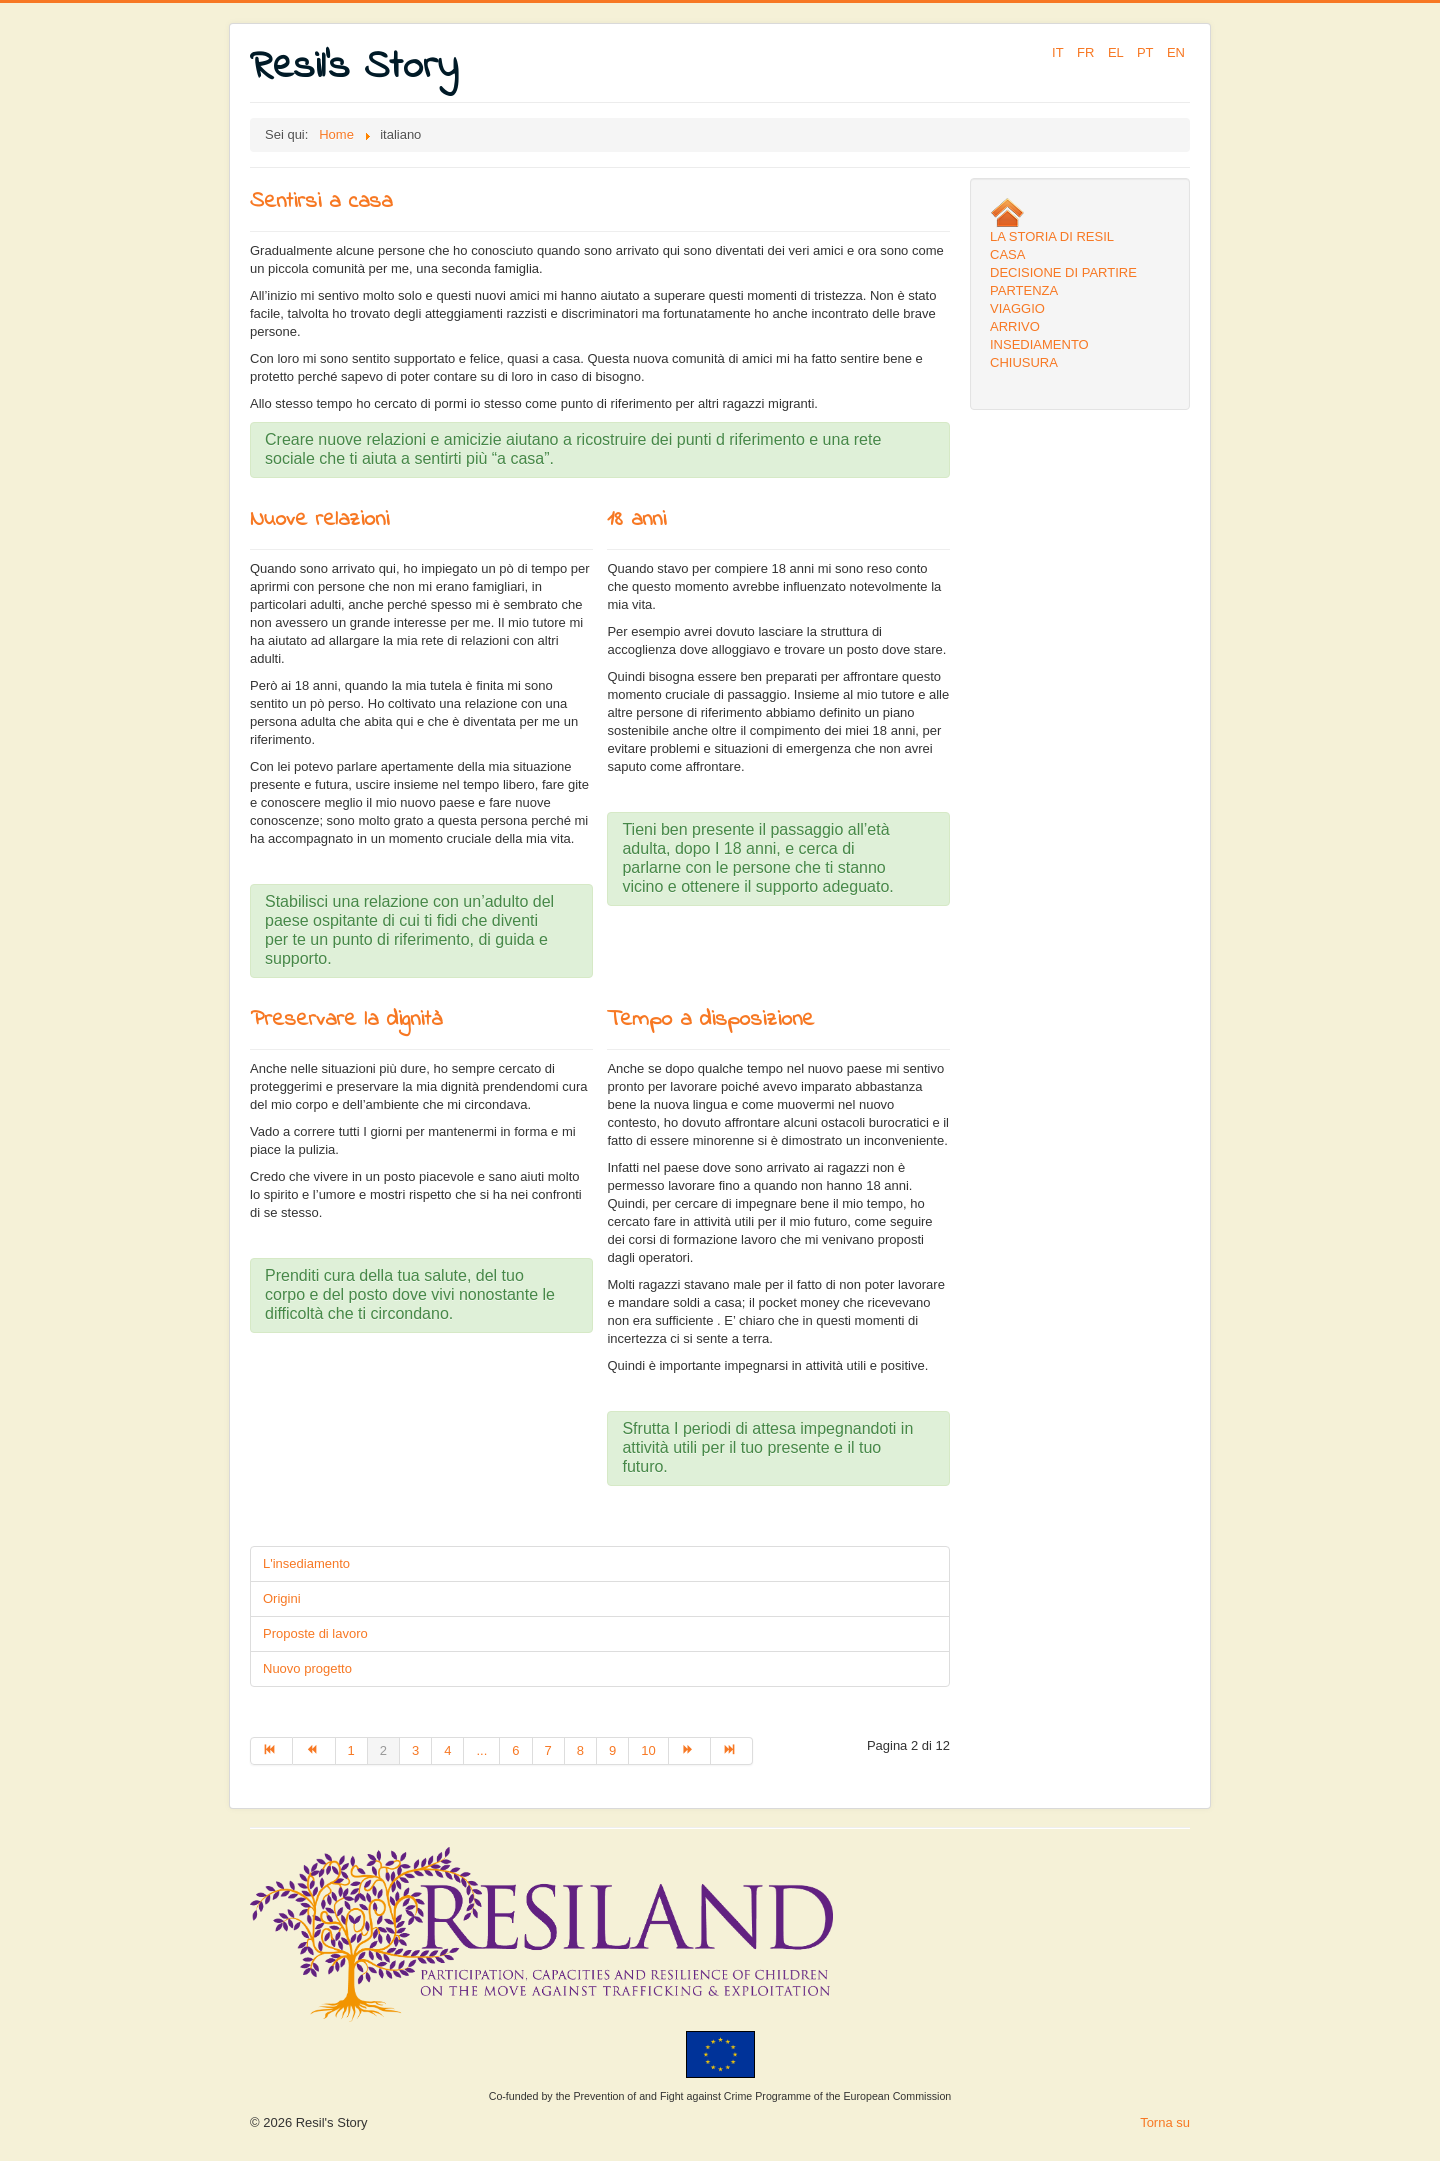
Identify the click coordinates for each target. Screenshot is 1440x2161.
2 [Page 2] (383, 1750)
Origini (282, 1598)
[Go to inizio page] (271, 1751)
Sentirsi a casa (321, 202)
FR (1087, 52)
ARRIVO (1015, 326)
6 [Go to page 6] (515, 1750)
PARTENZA (1024, 290)
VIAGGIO (1017, 308)
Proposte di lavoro (315, 1633)
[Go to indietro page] (314, 1751)
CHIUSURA (1024, 362)
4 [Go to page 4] (447, 1750)
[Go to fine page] (732, 1751)
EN (1176, 52)
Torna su (1165, 2122)
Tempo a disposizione (710, 1020)
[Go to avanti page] (690, 1751)
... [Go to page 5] (481, 1750)
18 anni (636, 520)
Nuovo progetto (307, 1668)
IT (1059, 52)
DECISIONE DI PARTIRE (1063, 272)
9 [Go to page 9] (612, 1750)
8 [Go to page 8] (580, 1750)
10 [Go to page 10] (648, 1750)
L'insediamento (306, 1563)
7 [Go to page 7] (548, 1750)
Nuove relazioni (319, 520)
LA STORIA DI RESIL (1052, 236)
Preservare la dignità (346, 1020)
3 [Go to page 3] (415, 1750)
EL (1117, 52)
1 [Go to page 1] (351, 1750)
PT (1147, 52)
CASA (1007, 254)
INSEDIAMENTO (1039, 344)
